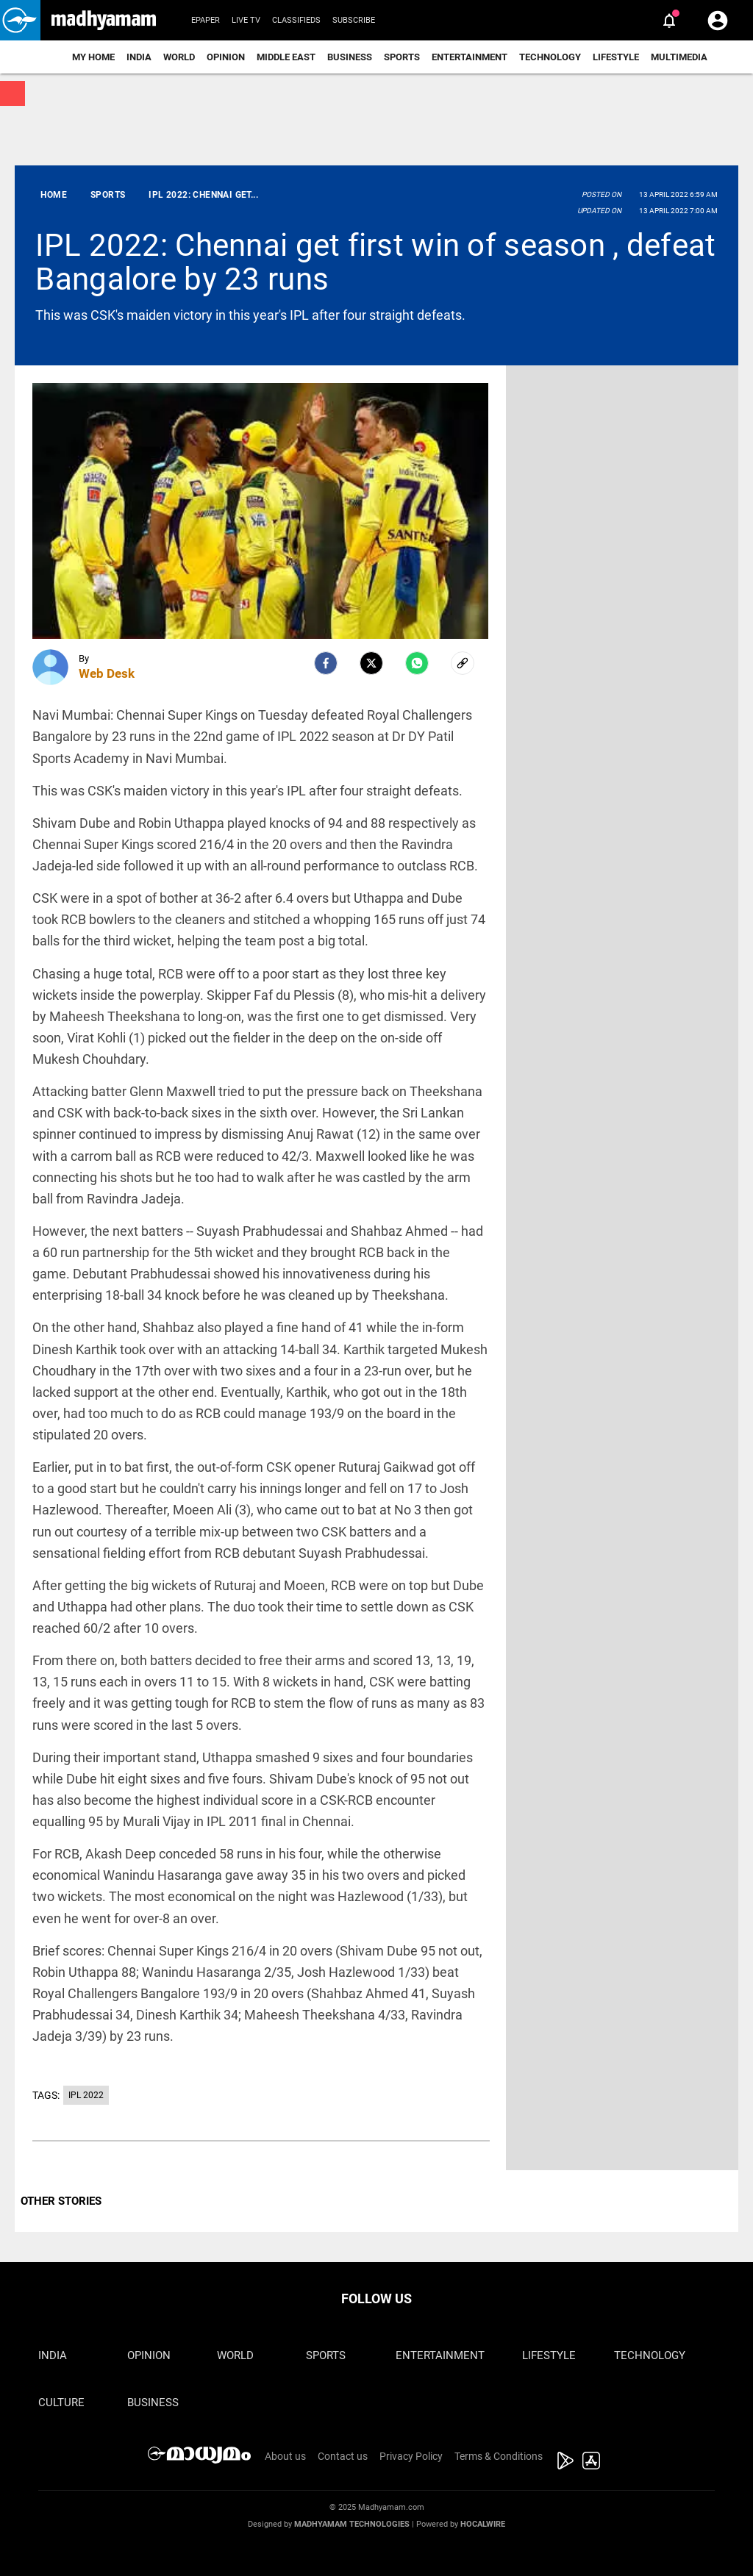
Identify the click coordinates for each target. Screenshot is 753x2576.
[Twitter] (371, 663)
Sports (402, 56)
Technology (550, 56)
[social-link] (462, 663)
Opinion (226, 56)
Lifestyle (616, 56)
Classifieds (296, 20)
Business (349, 56)
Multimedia (679, 56)
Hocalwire (482, 2524)
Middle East (286, 56)
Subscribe (353, 20)
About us (285, 2456)
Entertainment (469, 56)
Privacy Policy (411, 2456)
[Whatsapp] (417, 663)
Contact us (343, 2456)
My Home (93, 56)
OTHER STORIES (61, 2201)
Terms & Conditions (498, 2456)
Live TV (246, 20)
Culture (61, 2402)
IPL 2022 (86, 2095)
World (179, 56)
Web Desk (107, 673)
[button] (20, 20)
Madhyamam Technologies (352, 2524)
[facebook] (326, 663)
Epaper (205, 20)
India (138, 56)
